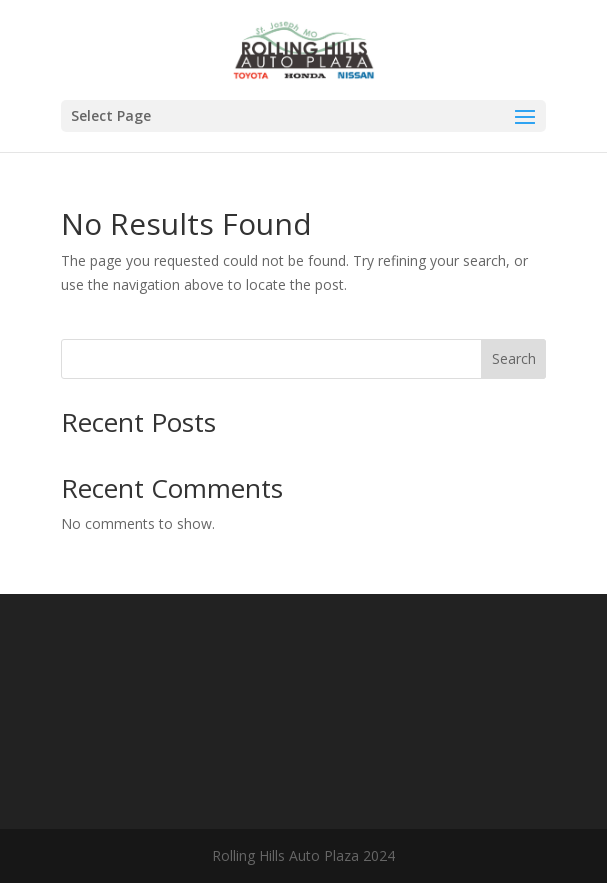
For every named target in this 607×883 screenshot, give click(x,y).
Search (514, 358)
